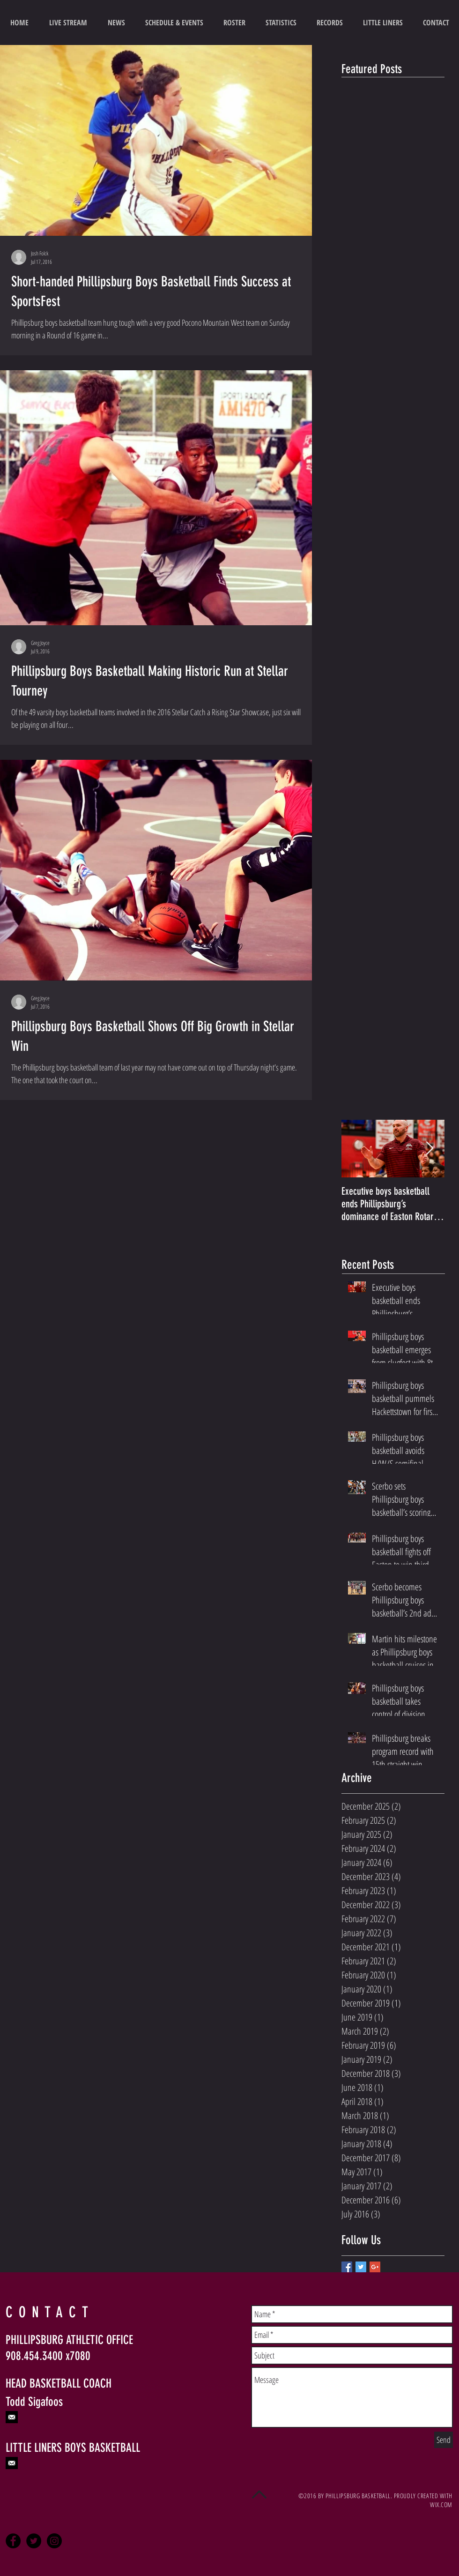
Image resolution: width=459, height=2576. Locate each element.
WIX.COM (441, 2504)
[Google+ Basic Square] (375, 2266)
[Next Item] (429, 1148)
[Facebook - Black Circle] (13, 2540)
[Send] (443, 2440)
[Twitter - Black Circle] (33, 2540)
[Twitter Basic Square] (360, 2266)
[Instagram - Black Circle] (54, 2540)
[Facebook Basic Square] (346, 2266)
